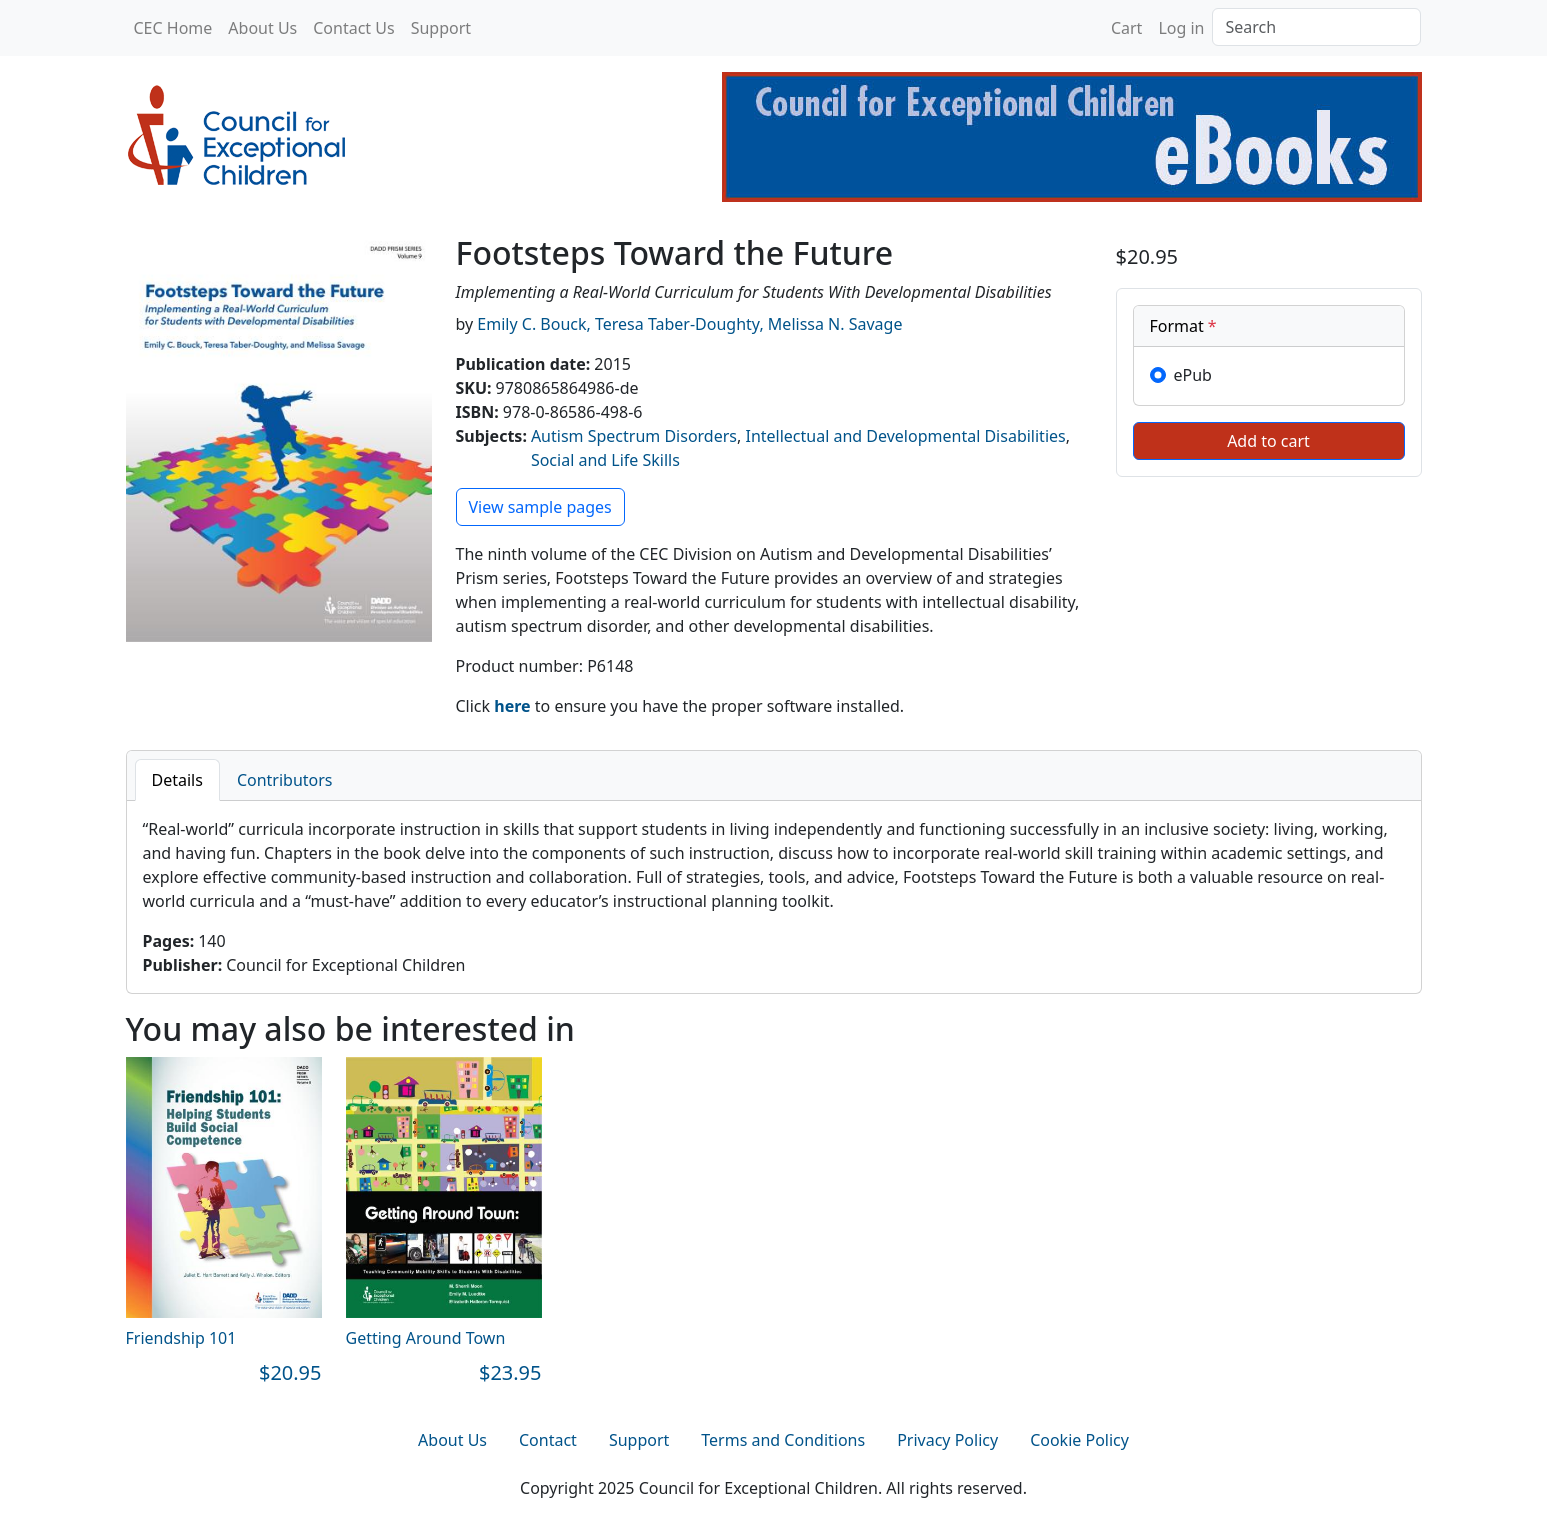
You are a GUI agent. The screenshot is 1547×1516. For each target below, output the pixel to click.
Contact (548, 1440)
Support (441, 28)
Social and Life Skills (605, 460)
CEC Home (173, 28)
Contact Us (353, 28)
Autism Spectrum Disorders (634, 436)
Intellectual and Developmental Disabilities (905, 436)
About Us (262, 28)
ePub (1193, 375)
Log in (1181, 28)
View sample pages (540, 507)
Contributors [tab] (285, 780)
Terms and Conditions (783, 1440)
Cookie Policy (1079, 1440)
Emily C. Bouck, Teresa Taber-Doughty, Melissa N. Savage (689, 324)
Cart (1126, 28)
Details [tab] (177, 780)
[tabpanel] (774, 897)
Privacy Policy (947, 1440)
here (512, 706)
